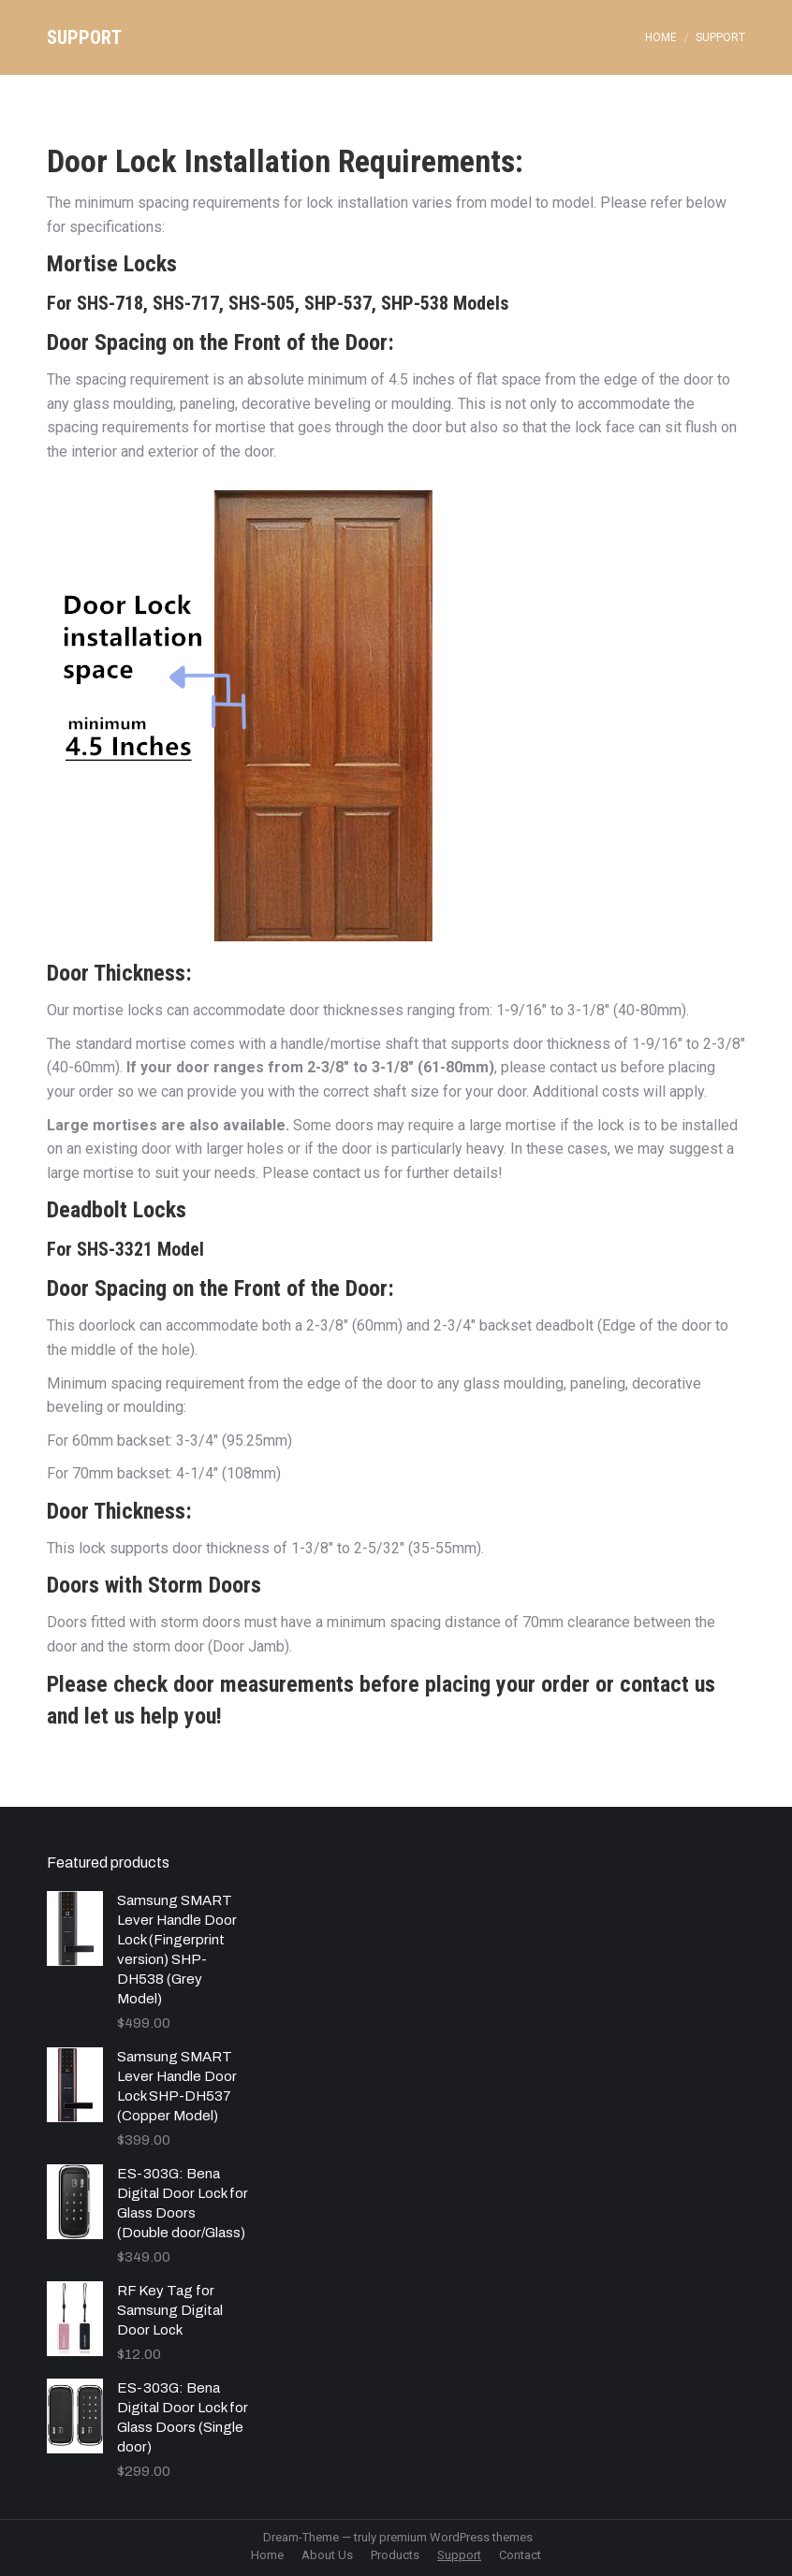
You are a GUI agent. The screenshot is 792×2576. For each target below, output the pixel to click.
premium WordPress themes (456, 2537)
